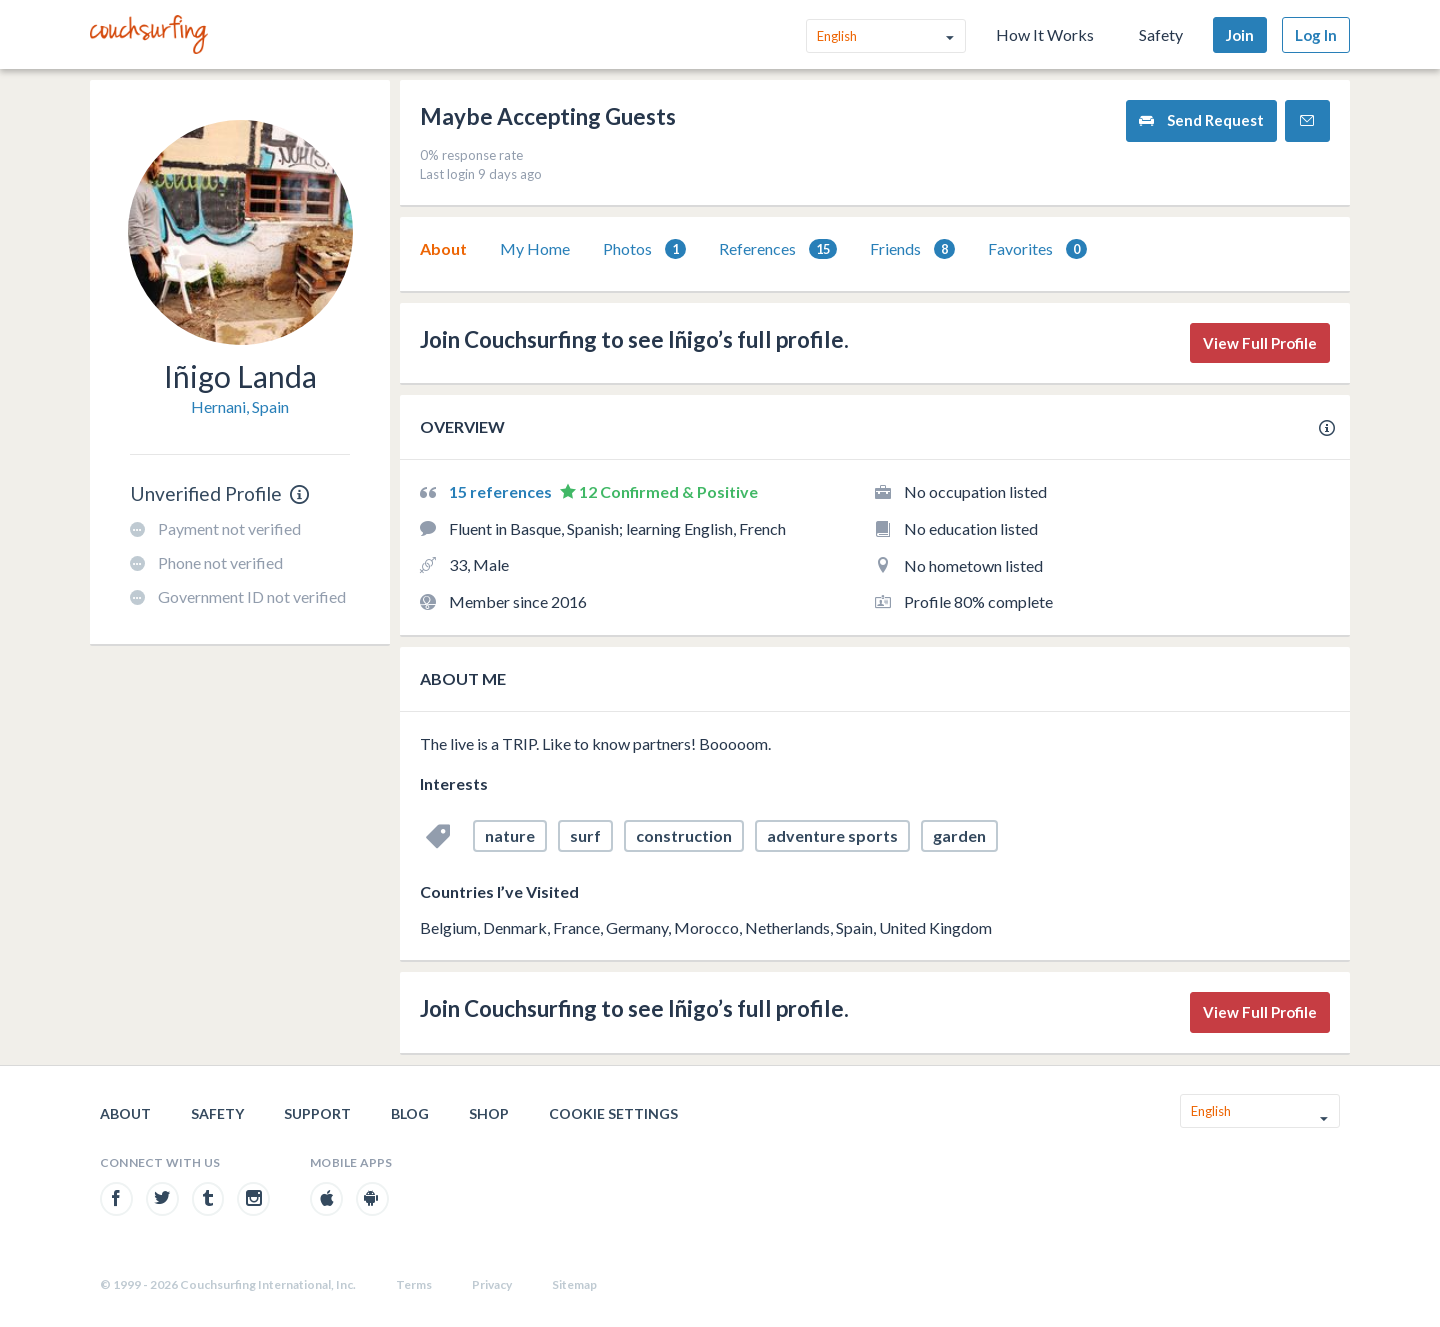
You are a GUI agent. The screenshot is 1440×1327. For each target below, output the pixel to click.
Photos (644, 249)
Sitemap (574, 1284)
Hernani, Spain (240, 406)
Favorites (1037, 249)
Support (317, 1113)
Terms (414, 1284)
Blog (410, 1113)
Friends (912, 249)
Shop (489, 1113)
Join (1240, 35)
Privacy (492, 1284)
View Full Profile (1260, 343)
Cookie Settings (613, 1113)
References (778, 249)
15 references (502, 491)
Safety (1161, 34)
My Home (535, 248)
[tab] (443, 249)
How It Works (1045, 34)
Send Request (1201, 120)
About (443, 248)
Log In (1316, 35)
